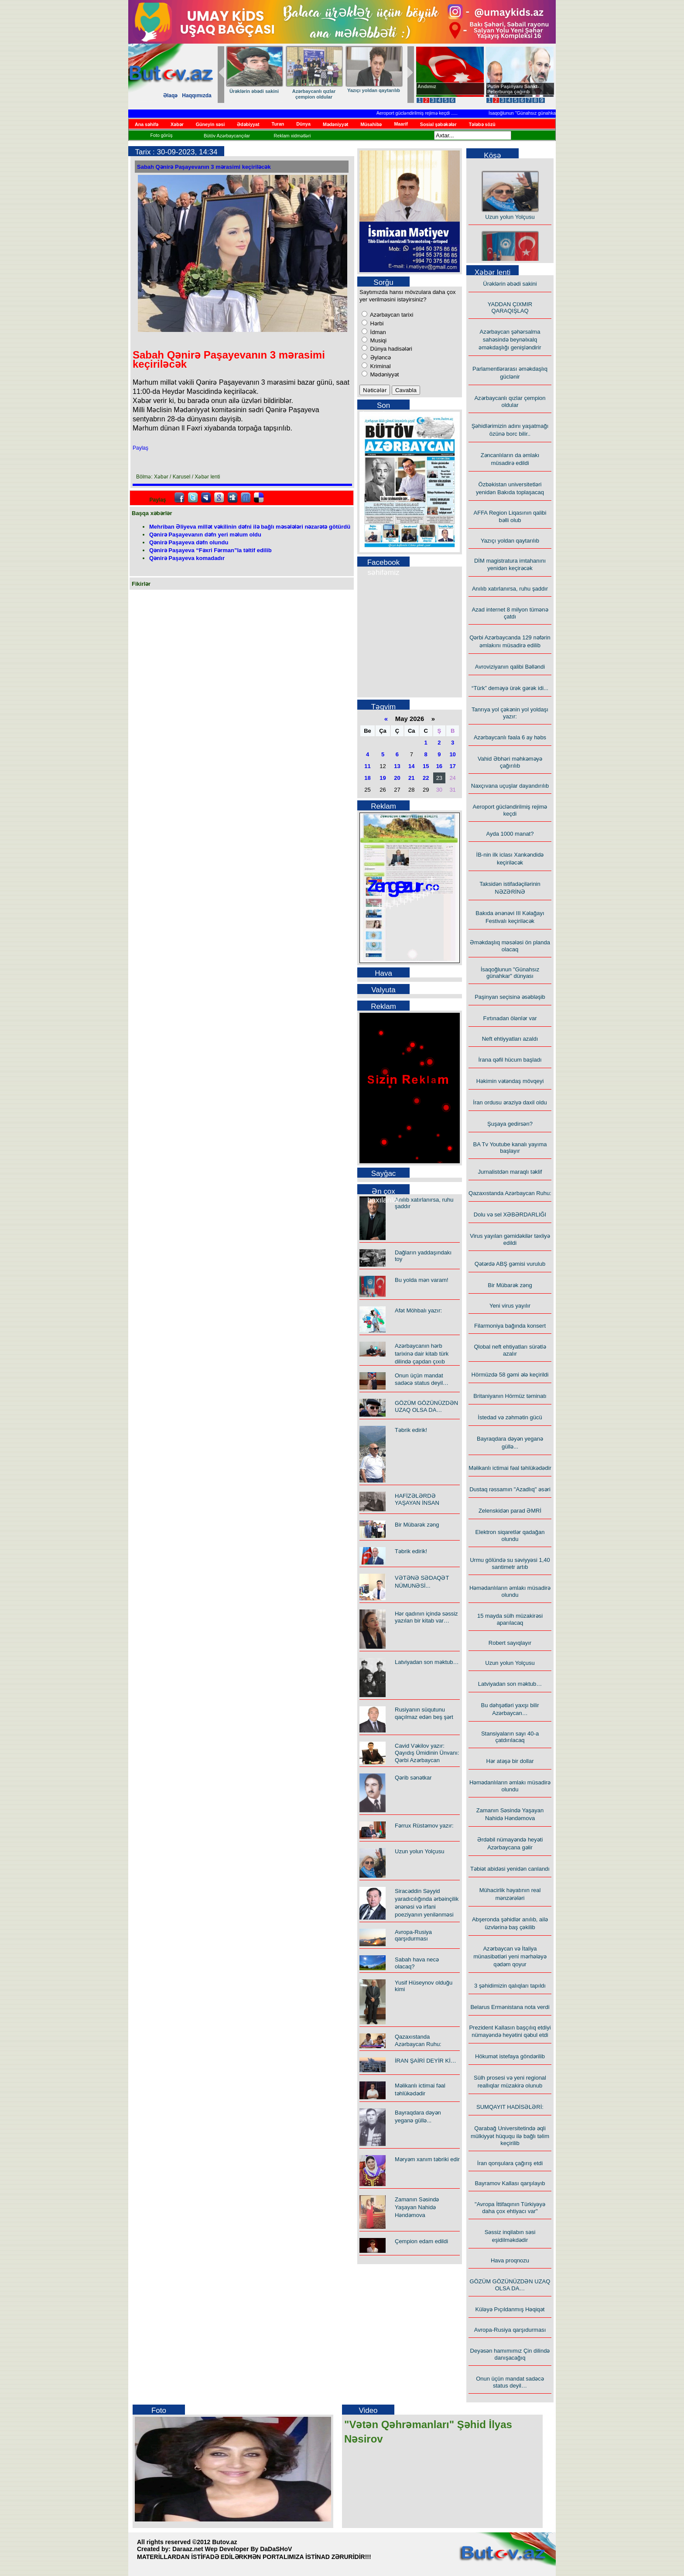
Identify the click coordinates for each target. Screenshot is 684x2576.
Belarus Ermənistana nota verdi (509, 2007)
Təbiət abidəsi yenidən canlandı (510, 1868)
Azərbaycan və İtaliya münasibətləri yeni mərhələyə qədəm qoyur (510, 1956)
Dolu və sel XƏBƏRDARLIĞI (510, 1214)
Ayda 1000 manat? (510, 833)
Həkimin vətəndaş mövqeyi (510, 1081)
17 (452, 766)
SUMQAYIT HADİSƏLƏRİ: (510, 2107)
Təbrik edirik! (411, 1430)
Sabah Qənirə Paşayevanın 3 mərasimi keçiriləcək (204, 167)
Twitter (193, 497)
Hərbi (376, 323)
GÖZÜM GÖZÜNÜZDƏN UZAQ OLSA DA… (426, 1406)
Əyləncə (380, 357)
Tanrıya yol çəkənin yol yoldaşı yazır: (329, 94)
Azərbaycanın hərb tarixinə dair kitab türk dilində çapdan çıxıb (421, 1354)
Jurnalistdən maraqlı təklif (510, 1171)
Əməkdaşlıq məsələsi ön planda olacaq (510, 946)
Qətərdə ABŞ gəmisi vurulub (510, 1264)
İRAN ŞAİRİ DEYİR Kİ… (425, 2060)
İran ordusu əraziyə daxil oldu (510, 1102)
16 (439, 766)
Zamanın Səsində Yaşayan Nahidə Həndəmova (417, 2207)
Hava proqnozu (510, 2260)
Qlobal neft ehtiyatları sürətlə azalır (510, 1350)
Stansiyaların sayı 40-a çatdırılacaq (510, 1736)
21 (411, 778)
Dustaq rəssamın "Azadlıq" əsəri (510, 1489)
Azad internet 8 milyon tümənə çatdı (510, 613)
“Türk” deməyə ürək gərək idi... (269, 94)
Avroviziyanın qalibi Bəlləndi (510, 666)
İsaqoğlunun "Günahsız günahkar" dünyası (542, 113)
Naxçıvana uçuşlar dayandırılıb (510, 785)
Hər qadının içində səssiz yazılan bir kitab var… (426, 1617)
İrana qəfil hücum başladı (509, 1059)
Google (219, 497)
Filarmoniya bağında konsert (510, 1325)
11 (367, 766)
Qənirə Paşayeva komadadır (187, 558)
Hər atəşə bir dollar (510, 1761)
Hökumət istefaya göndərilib (510, 2056)
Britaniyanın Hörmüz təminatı (509, 1396)
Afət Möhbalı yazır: (418, 1310)
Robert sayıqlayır (510, 1643)
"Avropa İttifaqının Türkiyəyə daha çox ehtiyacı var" (510, 2207)
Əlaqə (170, 95)
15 (426, 766)
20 (397, 778)
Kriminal (380, 366)
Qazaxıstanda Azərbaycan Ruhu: (510, 1193)
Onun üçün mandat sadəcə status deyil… (510, 2382)
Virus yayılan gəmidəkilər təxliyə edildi (510, 1239)
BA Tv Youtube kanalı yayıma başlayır (510, 1147)
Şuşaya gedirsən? (510, 1124)
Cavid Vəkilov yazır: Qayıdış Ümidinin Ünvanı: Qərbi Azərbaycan (427, 1752)
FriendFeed (245, 497)
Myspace (206, 497)
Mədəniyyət (384, 374)
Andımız (426, 86)
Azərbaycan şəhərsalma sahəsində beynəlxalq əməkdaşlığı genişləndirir (510, 339)
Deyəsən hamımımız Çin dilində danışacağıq (510, 2354)
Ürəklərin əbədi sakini (392, 91)
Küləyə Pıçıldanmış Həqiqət (510, 2309)
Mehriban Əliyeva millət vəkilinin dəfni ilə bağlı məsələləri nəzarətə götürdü (249, 526)
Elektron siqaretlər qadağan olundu (510, 1535)
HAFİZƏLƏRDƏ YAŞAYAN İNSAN (417, 1499)
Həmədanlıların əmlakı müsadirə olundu (510, 1591)
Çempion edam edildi (421, 2241)
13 (397, 766)
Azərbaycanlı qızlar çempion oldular (509, 401)
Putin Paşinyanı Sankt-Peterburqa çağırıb (513, 89)
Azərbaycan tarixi (391, 314)
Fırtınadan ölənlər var (510, 1018)
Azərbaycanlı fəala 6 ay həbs (510, 737)
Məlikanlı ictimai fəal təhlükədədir (510, 1468)
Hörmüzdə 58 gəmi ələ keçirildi (510, 1374)
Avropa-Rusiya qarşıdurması (413, 1935)
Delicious (258, 497)
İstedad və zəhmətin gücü (510, 1417)
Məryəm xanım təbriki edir (427, 2159)
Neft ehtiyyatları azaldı (510, 1038)
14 (411, 766)
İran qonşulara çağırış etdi (510, 2163)
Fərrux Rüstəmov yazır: (424, 1825)
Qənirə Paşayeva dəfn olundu (188, 542)
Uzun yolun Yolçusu (419, 1851)
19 (383, 778)
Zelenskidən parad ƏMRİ (510, 1510)
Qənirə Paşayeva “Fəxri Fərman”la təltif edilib (210, 550)
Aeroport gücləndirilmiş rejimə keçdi (422, 113)
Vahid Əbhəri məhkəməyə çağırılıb (510, 762)
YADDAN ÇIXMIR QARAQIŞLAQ (510, 307)
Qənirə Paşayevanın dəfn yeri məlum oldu (205, 534)
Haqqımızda (196, 95)
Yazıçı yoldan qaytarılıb (510, 540)
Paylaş (140, 448)
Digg (232, 497)
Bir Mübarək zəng (417, 1524)
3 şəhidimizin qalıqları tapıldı (510, 1985)
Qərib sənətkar (413, 1777)
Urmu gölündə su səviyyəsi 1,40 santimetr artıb (510, 1563)
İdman (377, 332)
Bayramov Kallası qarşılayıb (510, 2183)
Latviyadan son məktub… (426, 1662)
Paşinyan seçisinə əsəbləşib (510, 997)
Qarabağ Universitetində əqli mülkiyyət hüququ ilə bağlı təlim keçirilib (510, 2135)
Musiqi (377, 340)
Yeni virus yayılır (509, 1305)
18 (367, 778)
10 (452, 754)
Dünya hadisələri (390, 348)
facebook (179, 497)
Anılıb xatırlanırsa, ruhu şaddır (510, 588)
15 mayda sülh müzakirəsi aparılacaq (510, 1619)
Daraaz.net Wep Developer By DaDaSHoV (232, 2548)
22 (426, 778)
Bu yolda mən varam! (421, 1280)
